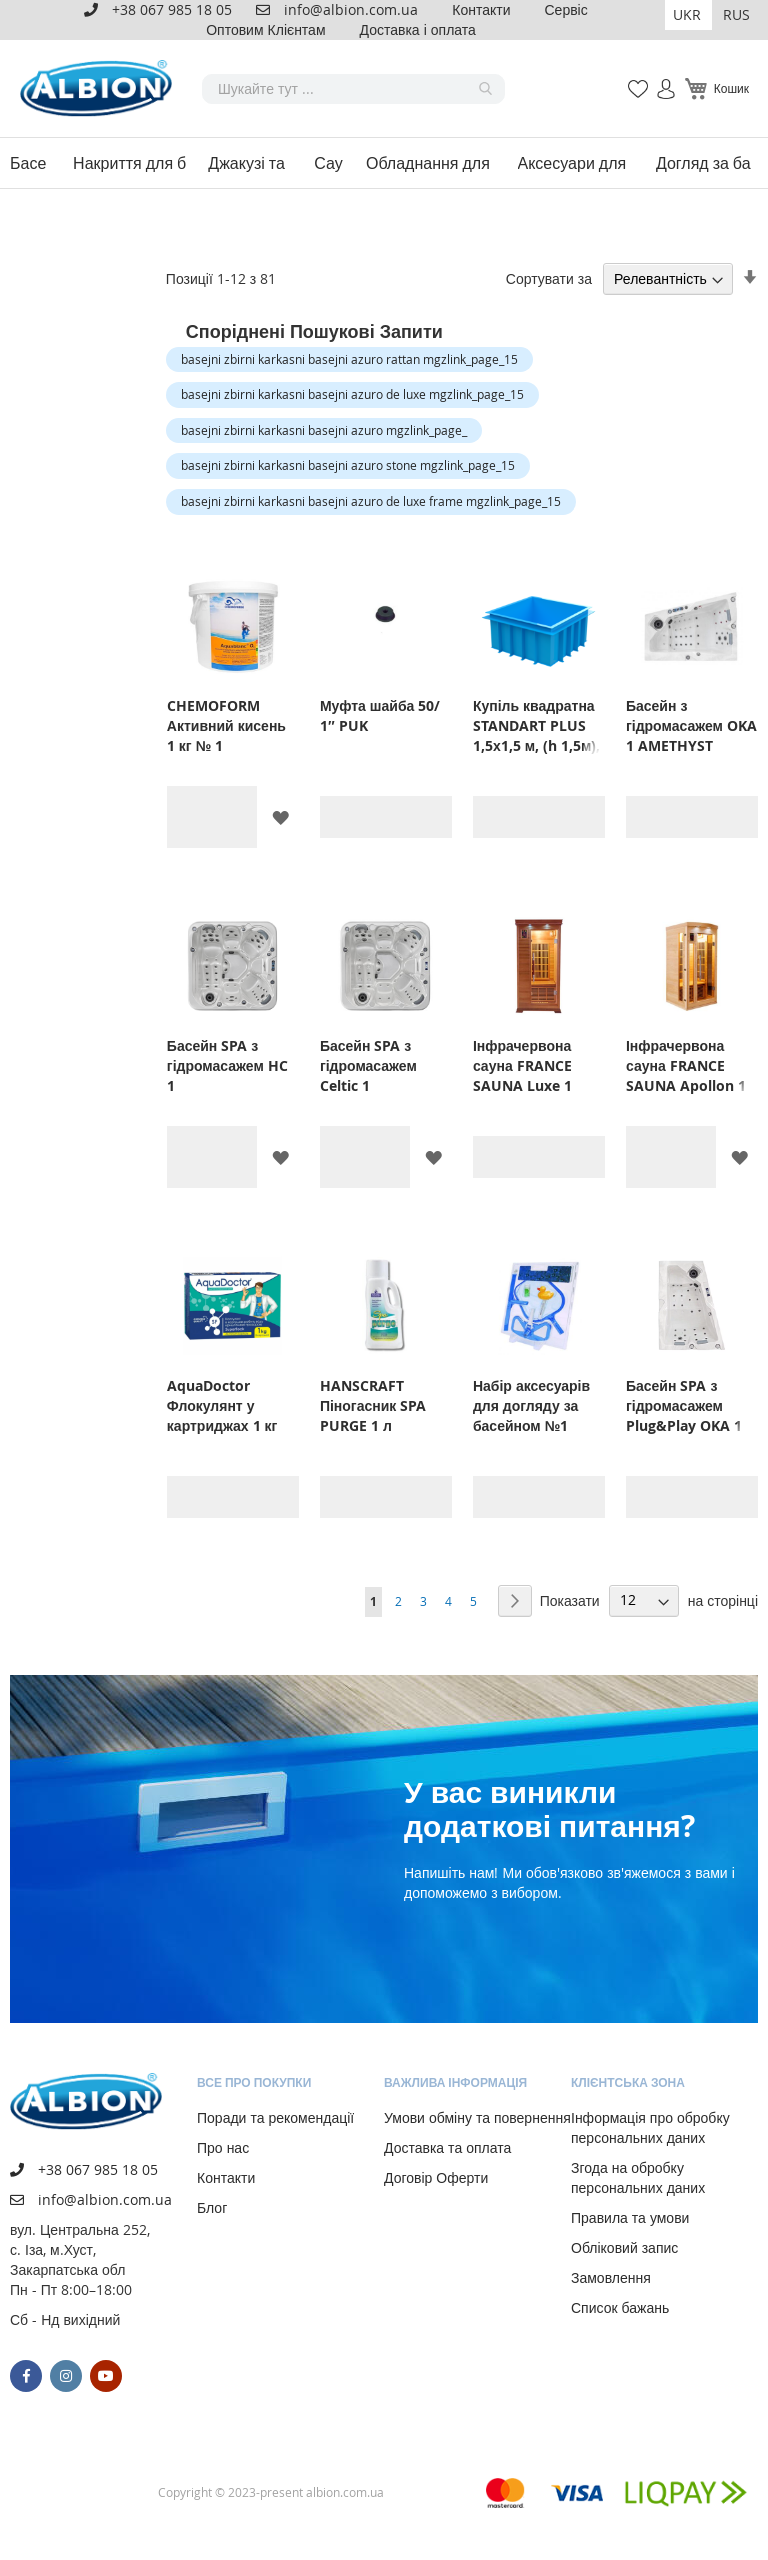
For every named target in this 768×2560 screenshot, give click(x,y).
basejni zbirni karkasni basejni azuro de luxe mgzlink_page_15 (352, 394)
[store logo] (100, 88)
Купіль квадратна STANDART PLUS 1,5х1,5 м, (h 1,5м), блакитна (537, 726)
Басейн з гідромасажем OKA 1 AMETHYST (691, 725)
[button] (688, 15)
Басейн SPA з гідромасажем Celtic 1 (368, 1065)
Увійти (657, 78)
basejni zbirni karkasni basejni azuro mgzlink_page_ (324, 430)
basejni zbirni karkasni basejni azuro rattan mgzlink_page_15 (349, 359)
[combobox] (353, 89)
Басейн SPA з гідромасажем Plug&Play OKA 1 (684, 1405)
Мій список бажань (632, 78)
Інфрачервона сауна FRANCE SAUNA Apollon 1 (686, 1065)
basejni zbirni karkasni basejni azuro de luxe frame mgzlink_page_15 (371, 501)
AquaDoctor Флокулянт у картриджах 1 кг (222, 1405)
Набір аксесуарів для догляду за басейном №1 (531, 1405)
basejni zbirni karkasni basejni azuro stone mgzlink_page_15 (348, 465)
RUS (736, 14)
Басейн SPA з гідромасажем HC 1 (227, 1065)
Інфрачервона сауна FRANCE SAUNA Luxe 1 (522, 1065)
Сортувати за (549, 278)
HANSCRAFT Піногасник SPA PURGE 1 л (373, 1405)
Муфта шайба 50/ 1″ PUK (380, 715)
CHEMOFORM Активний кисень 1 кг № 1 (226, 725)
